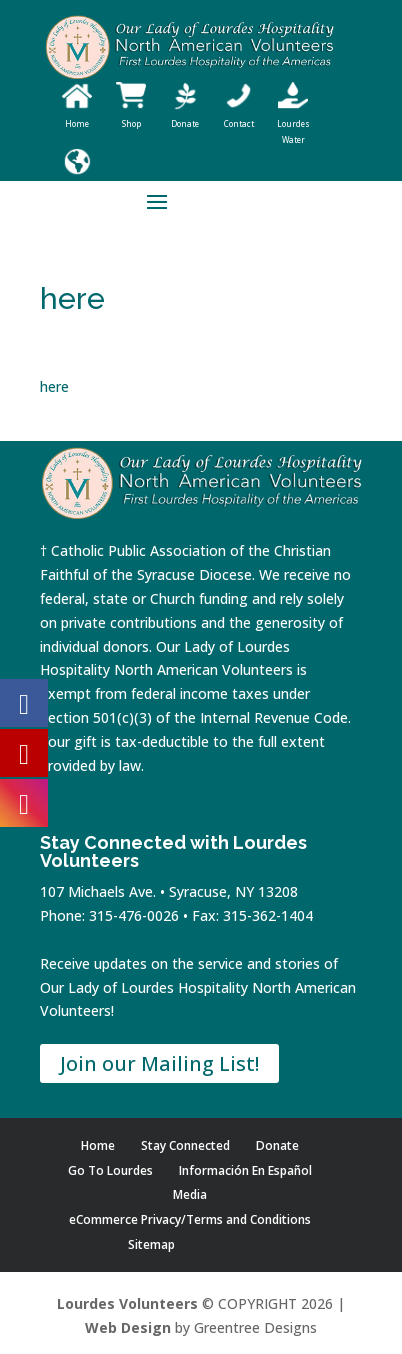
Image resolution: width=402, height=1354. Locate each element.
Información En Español (245, 1170)
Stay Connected (185, 1145)
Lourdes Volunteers (127, 1303)
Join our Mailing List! (159, 1063)
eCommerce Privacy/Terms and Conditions (190, 1219)
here (54, 386)
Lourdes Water (293, 123)
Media (190, 1194)
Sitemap (151, 1244)
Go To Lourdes (110, 1170)
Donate (277, 1145)
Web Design (128, 1327)
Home (98, 1145)
